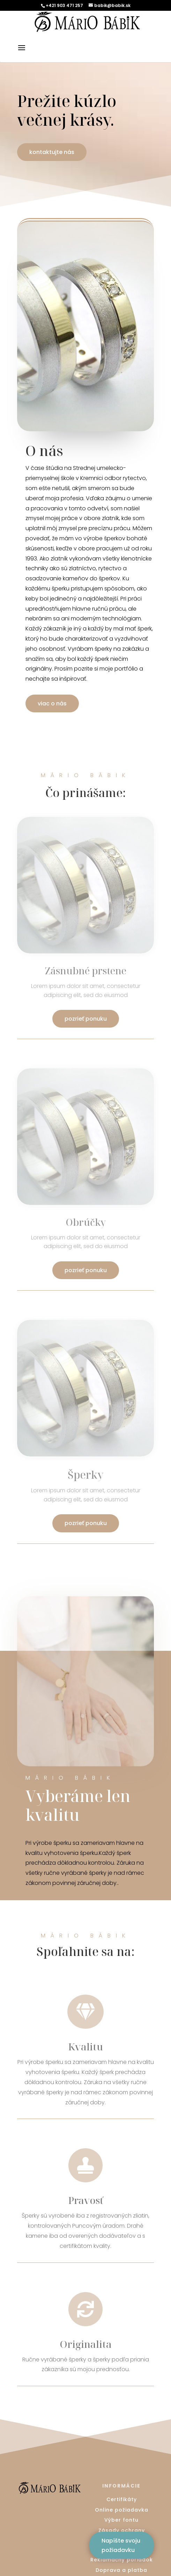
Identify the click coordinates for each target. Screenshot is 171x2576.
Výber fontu (121, 2519)
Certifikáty (121, 2499)
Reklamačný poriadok (121, 2559)
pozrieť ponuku (86, 1019)
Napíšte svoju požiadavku (121, 2545)
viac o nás (52, 703)
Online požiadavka (121, 2509)
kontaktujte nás (51, 152)
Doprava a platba (121, 2570)
